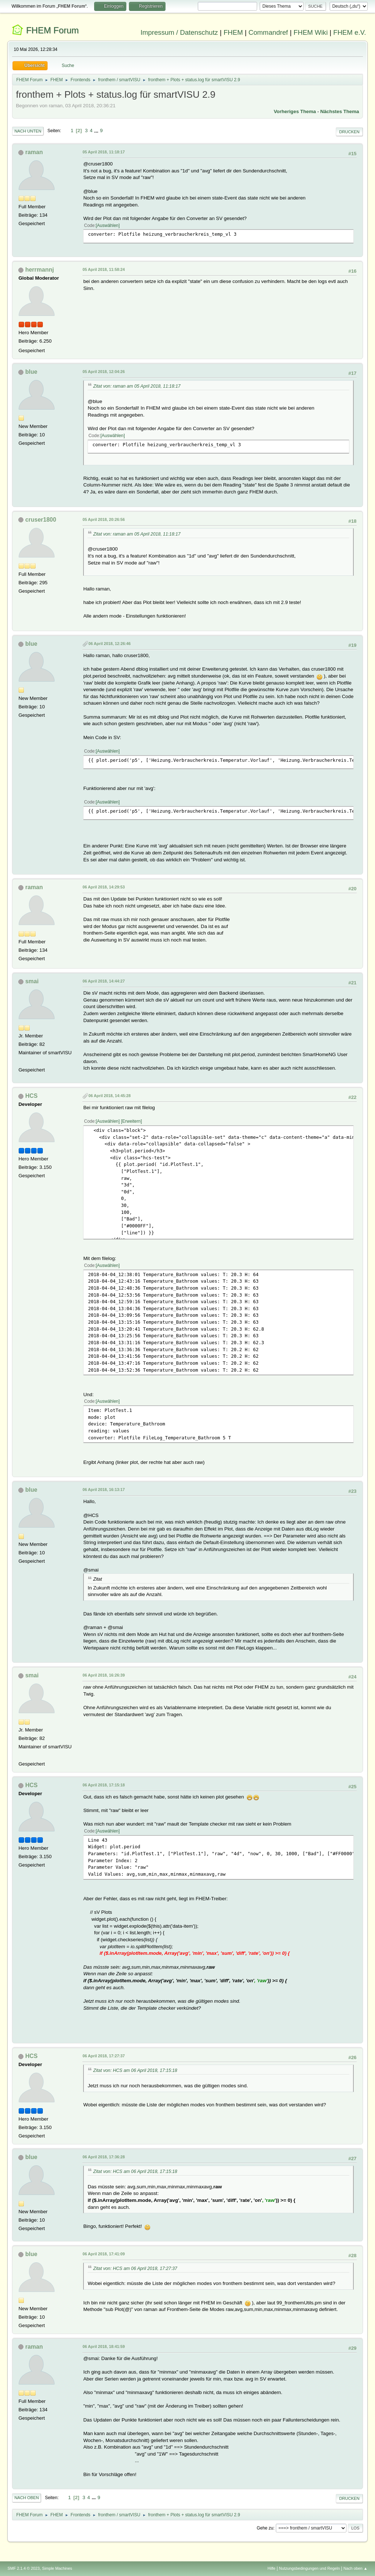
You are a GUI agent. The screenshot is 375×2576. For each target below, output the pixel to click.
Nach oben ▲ (356, 2568)
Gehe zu (265, 2528)
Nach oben (26, 2497)
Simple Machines (57, 2568)
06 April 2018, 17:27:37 (103, 2056)
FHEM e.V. (349, 32)
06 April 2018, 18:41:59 (103, 2346)
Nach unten (27, 131)
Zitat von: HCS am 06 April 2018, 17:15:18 (135, 2070)
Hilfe (272, 2568)
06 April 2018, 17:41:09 (103, 2254)
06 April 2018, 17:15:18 (103, 1785)
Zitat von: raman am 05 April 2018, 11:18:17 (136, 386)
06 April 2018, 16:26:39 (103, 1675)
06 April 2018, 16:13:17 (103, 1489)
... (97, 130)
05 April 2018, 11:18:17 (103, 152)
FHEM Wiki (311, 32)
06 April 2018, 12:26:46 (109, 643)
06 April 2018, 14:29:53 (103, 887)
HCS (31, 1096)
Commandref (268, 32)
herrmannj (39, 269)
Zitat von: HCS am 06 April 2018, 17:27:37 (135, 2268)
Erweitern (131, 1121)
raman (34, 152)
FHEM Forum (52, 30)
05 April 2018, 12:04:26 (103, 371)
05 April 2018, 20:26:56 (103, 519)
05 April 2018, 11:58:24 (103, 269)
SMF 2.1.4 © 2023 (23, 2568)
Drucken (349, 132)
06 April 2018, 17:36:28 (103, 2157)
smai (31, 981)
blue (31, 372)
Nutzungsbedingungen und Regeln (309, 2568)
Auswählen (108, 225)
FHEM (233, 32)
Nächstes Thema (339, 111)
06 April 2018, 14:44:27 (103, 981)
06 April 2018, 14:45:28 (109, 1095)
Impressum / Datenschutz (179, 32)
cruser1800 (40, 520)
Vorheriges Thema (295, 111)
